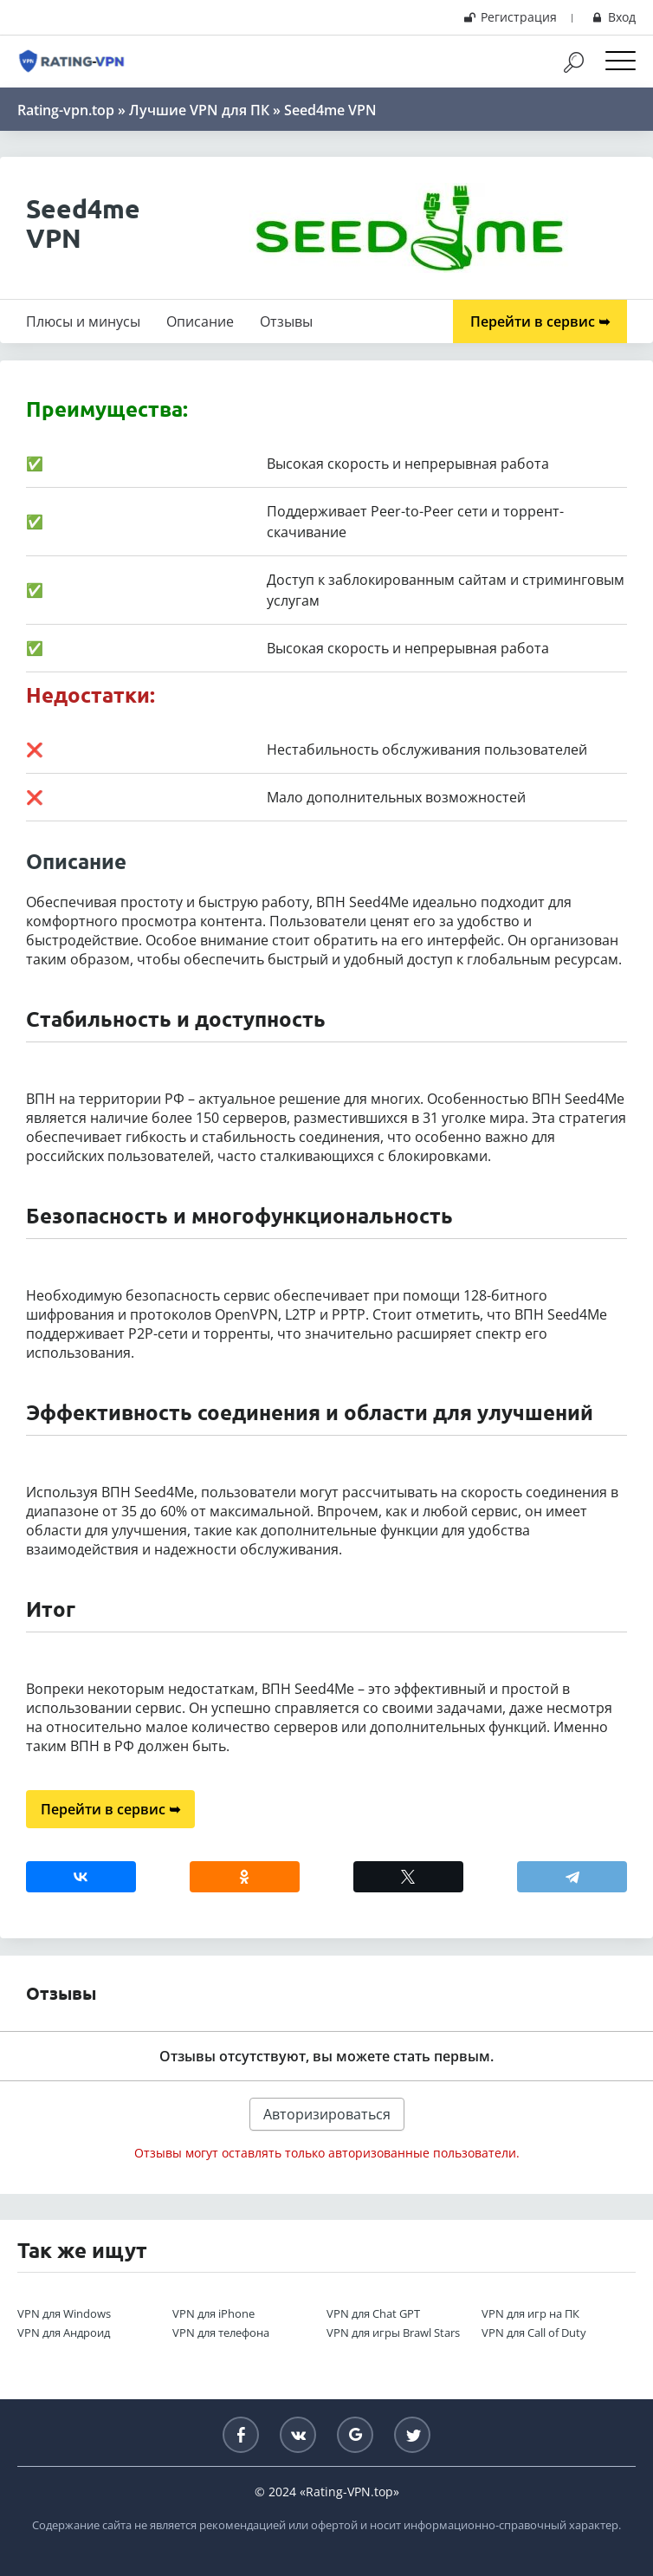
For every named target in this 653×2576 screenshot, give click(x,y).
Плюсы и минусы (83, 321)
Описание (200, 321)
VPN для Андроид (63, 2332)
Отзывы (286, 321)
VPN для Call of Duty (534, 2332)
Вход (612, 17)
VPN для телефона (220, 2332)
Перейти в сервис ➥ (540, 321)
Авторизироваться (327, 2114)
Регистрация (510, 17)
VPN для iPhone (213, 2313)
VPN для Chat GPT (373, 2313)
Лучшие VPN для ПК (199, 110)
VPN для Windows (64, 2313)
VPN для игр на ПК (530, 2313)
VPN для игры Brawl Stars (393, 2332)
